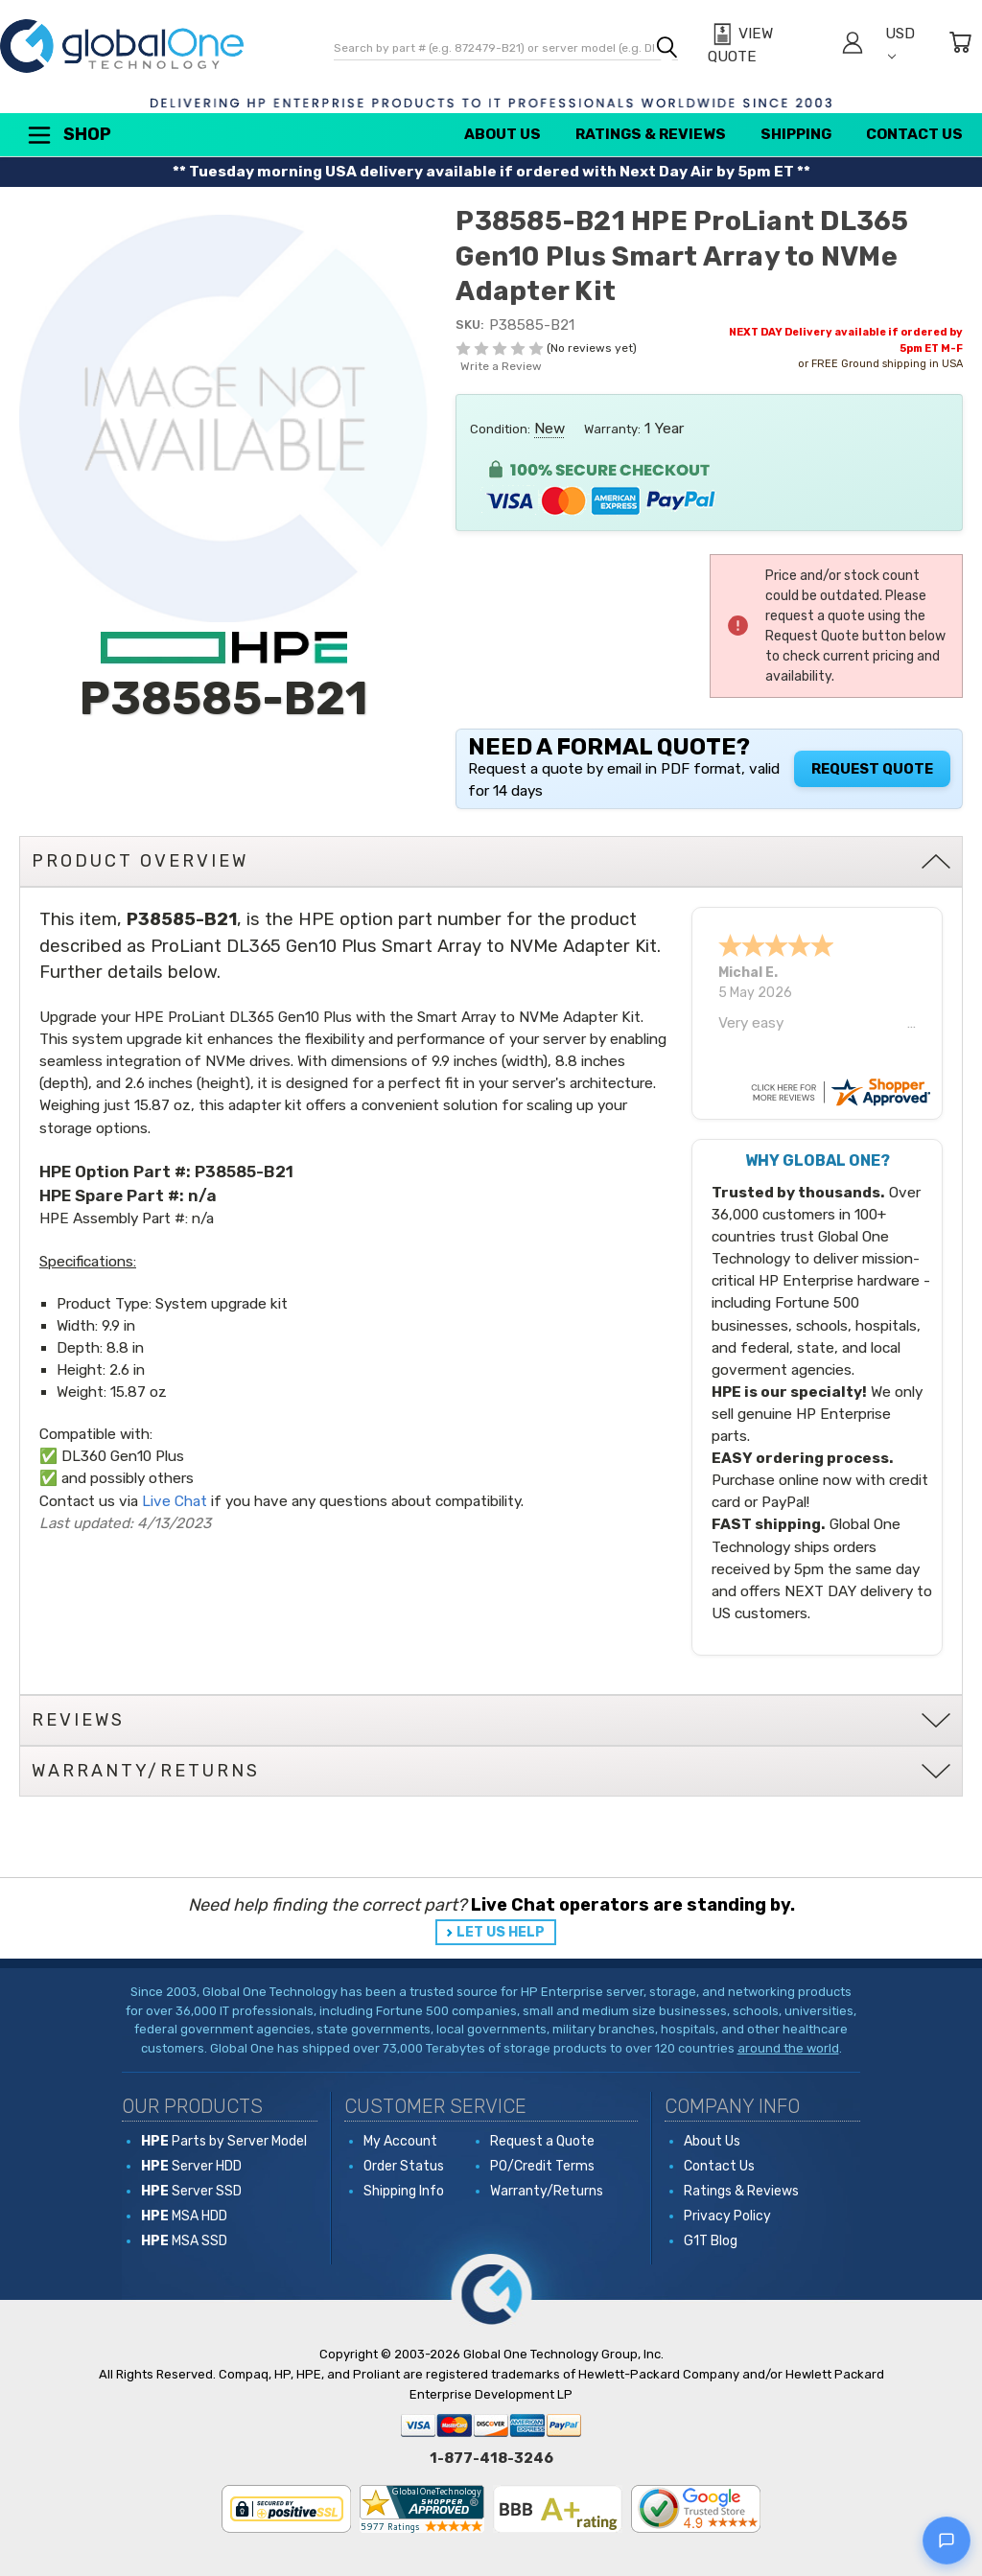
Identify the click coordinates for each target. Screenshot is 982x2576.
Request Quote (872, 768)
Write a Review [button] (501, 366)
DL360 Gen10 (106, 1456)
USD (900, 42)
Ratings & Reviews (650, 134)
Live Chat (174, 1501)
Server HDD (191, 2166)
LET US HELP (500, 1932)
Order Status (403, 2166)
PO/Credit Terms (542, 2166)
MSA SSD (184, 2241)
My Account (400, 2141)
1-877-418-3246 (491, 2458)
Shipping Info (403, 2191)
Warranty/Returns (546, 2191)
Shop (68, 135)
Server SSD (191, 2191)
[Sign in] (852, 45)
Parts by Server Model (224, 2141)
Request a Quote (542, 2141)
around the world (788, 2048)
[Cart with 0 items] (960, 45)
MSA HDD (184, 2216)
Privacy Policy (727, 2216)
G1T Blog (710, 2241)
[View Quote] (764, 45)
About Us (502, 134)
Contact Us (914, 134)
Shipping (795, 134)
